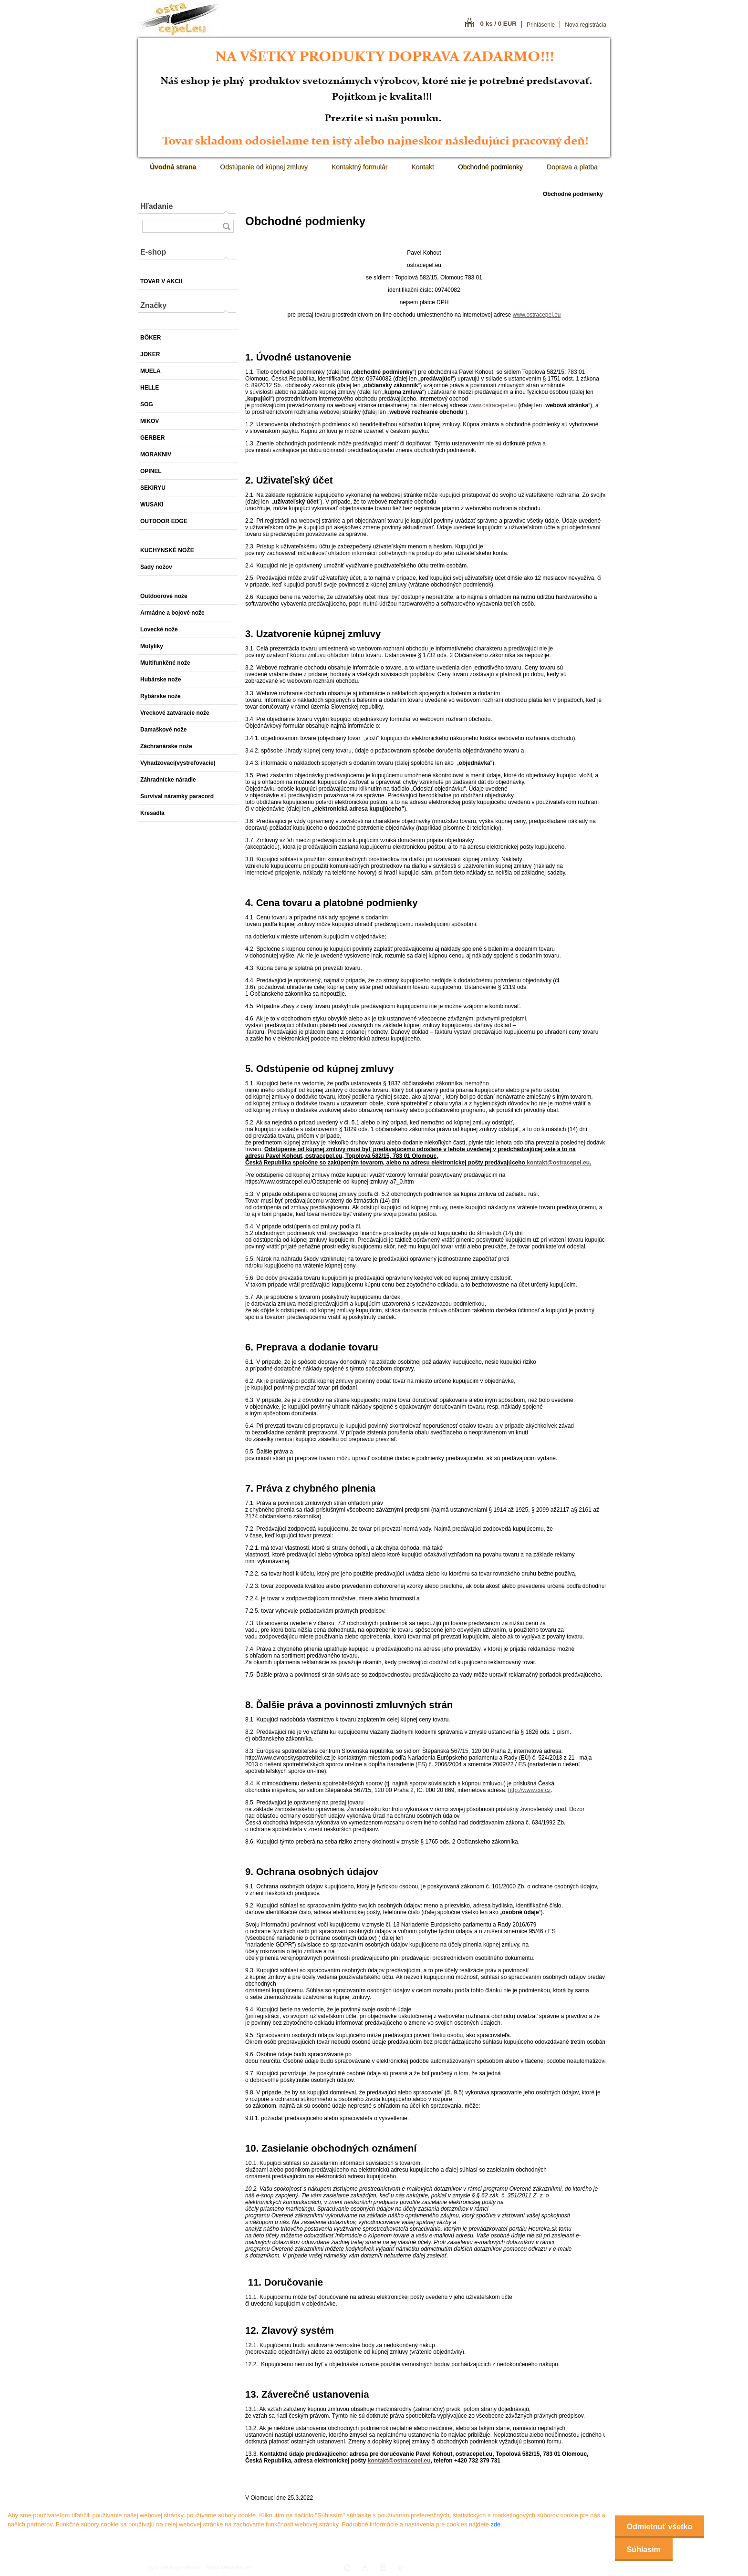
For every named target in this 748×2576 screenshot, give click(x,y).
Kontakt (422, 167)
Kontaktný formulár (360, 167)
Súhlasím (644, 2549)
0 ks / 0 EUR (498, 23)
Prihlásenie (541, 24)
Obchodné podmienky (490, 167)
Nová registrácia (585, 24)
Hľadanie (156, 206)
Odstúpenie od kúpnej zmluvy (264, 167)
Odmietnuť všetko (659, 2527)
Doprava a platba (572, 167)
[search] (226, 226)
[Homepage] (173, 166)
